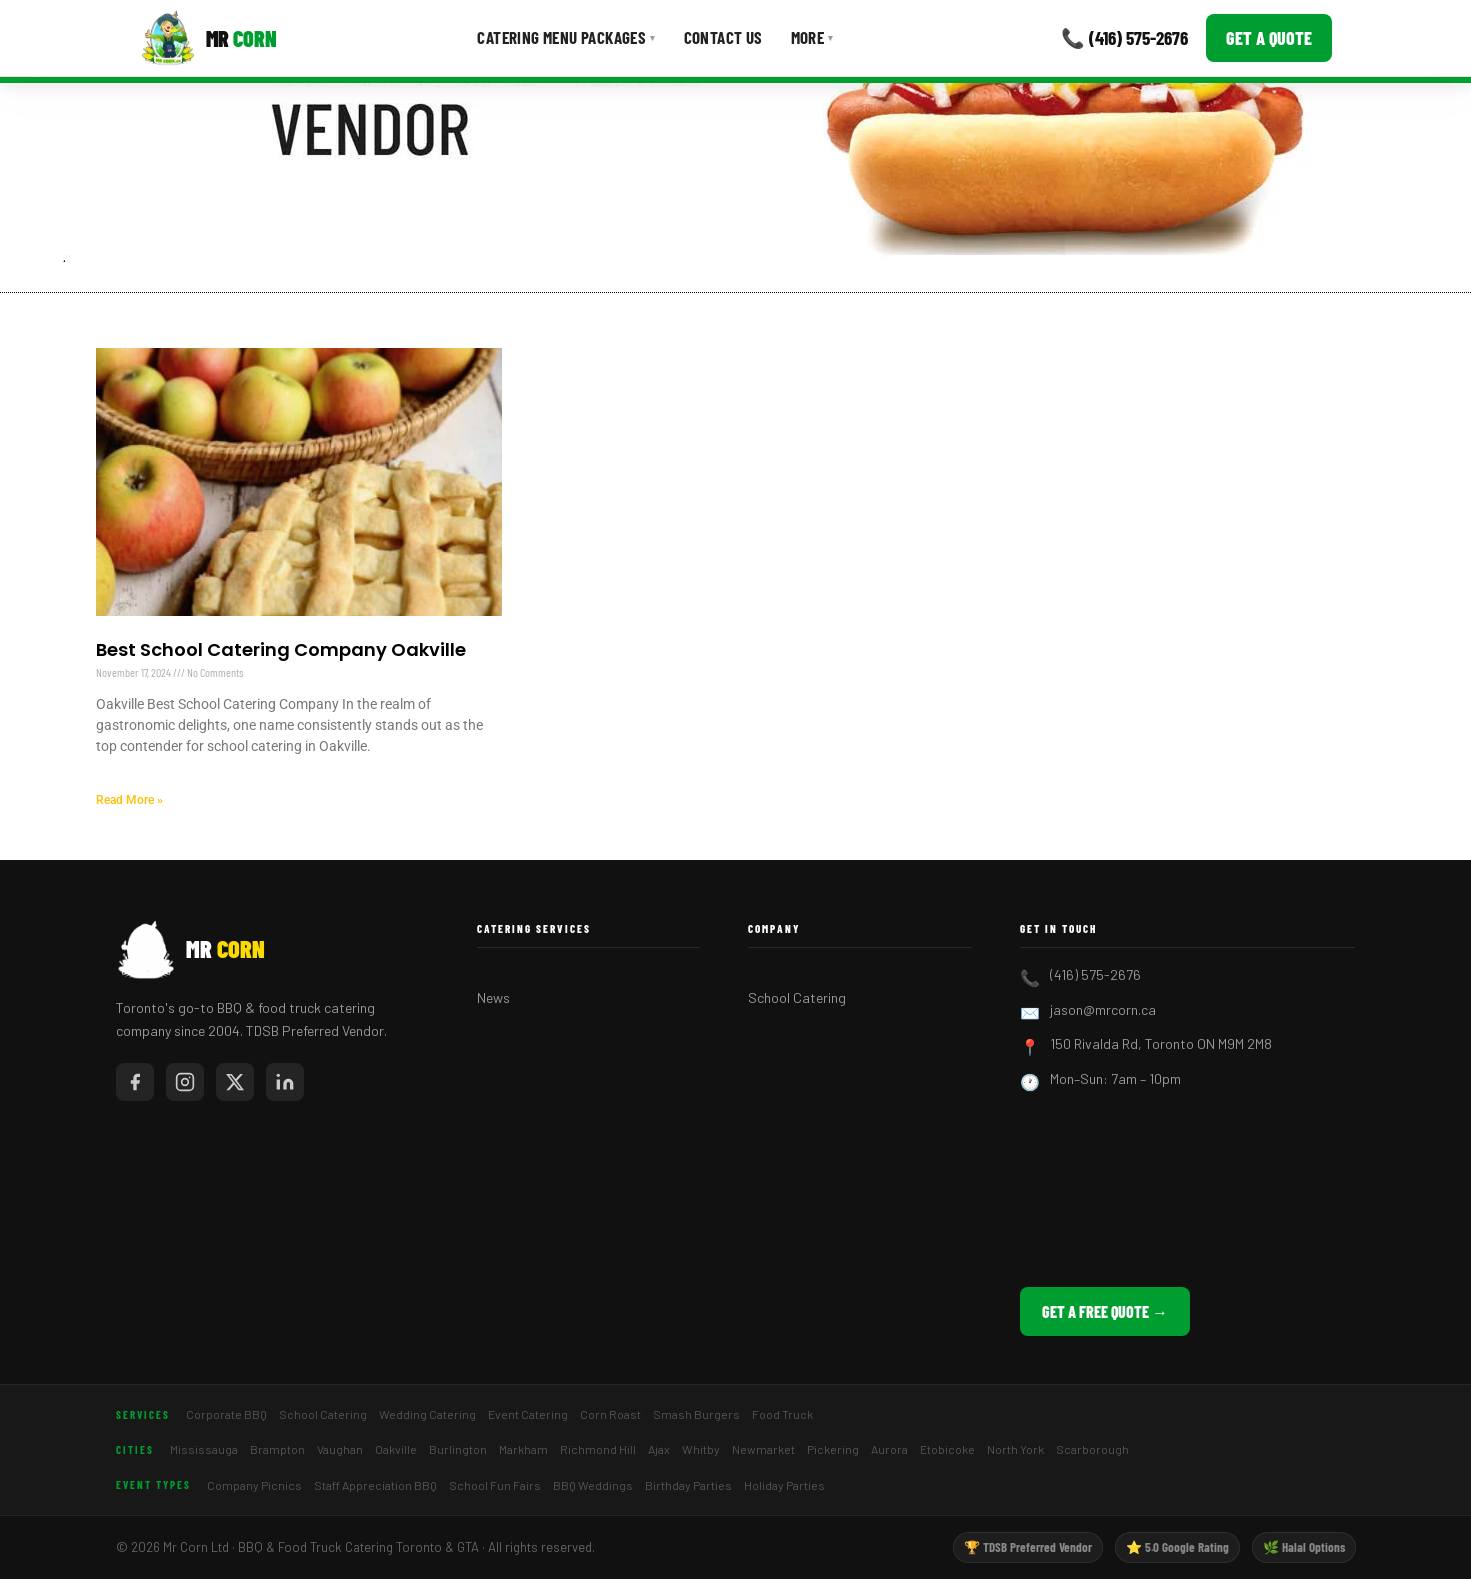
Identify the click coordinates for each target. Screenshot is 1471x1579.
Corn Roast (610, 1414)
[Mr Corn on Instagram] (185, 1082)
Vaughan (340, 1449)
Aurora (889, 1449)
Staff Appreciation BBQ (375, 1485)
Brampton (277, 1449)
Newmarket (763, 1449)
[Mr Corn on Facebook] (135, 1082)
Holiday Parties (784, 1485)
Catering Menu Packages (566, 37)
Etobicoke (947, 1449)
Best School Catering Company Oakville (281, 649)
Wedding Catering (427, 1414)
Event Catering (528, 1414)
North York (1015, 1449)
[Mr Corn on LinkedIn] (285, 1082)
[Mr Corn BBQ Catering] (208, 38)
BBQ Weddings (593, 1485)
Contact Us (723, 37)
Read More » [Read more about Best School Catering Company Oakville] (129, 800)
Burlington (458, 1449)
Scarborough (1092, 1449)
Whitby (701, 1449)
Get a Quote (1269, 38)
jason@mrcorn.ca (1103, 1009)
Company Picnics (254, 1485)
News (493, 997)
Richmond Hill (598, 1449)
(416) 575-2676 (1095, 974)
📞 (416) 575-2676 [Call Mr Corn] (1124, 37)
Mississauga (204, 1449)
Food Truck (782, 1414)
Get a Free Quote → (1105, 1311)
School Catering (797, 997)
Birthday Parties (688, 1485)
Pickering (833, 1449)
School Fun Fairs (495, 1485)
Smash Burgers (696, 1414)
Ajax (659, 1449)
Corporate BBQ (226, 1414)
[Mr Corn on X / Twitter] (235, 1082)
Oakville (396, 1449)
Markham (523, 1449)
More (812, 37)
